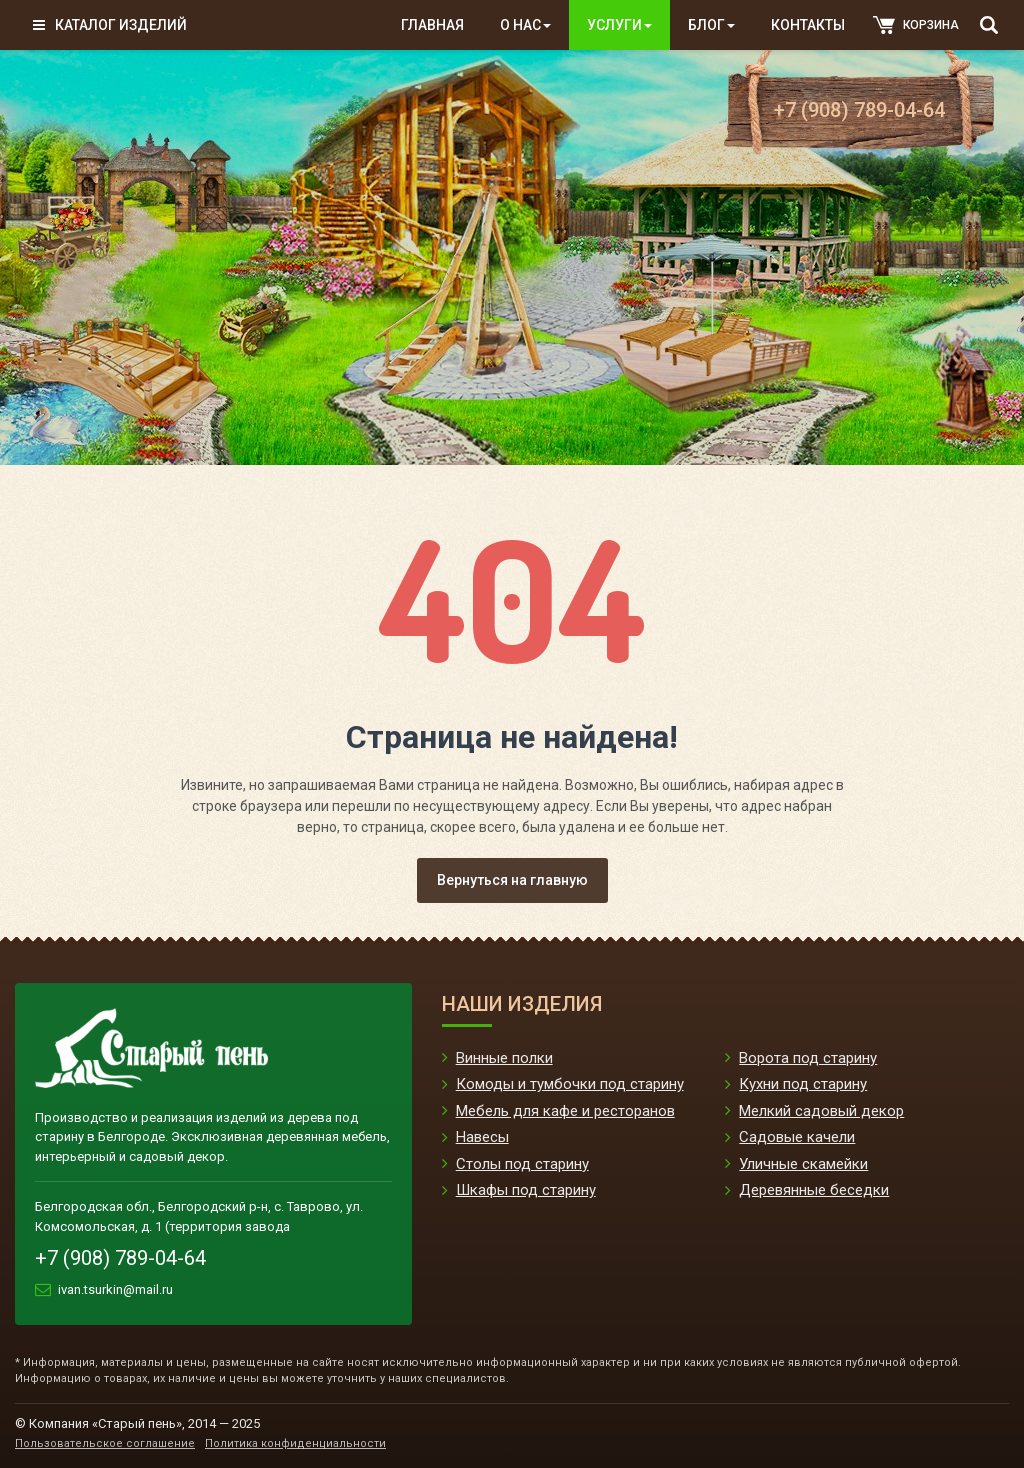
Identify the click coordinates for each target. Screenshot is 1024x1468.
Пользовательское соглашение (105, 1443)
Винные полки (504, 1058)
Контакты (808, 25)
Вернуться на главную (512, 880)
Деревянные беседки (814, 1190)
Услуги (619, 25)
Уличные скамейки (803, 1164)
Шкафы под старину (526, 1190)
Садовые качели (797, 1137)
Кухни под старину (803, 1084)
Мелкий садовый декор (821, 1111)
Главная (432, 25)
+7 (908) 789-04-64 (859, 110)
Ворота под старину (808, 1058)
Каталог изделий (110, 25)
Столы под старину (522, 1164)
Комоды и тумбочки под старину (570, 1084)
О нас (525, 25)
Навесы (482, 1137)
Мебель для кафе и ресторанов (565, 1111)
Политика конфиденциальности (295, 1443)
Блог (711, 25)
